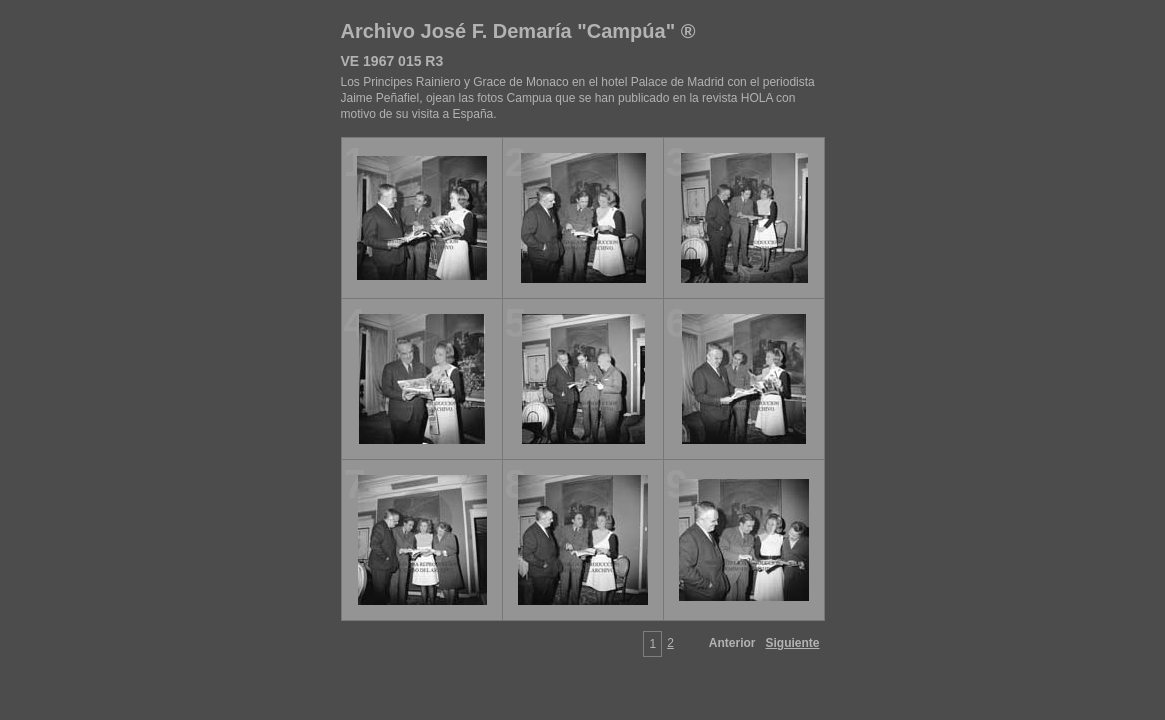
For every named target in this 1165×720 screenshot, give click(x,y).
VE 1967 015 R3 (392, 61)
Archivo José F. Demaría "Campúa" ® (518, 31)
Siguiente (792, 643)
